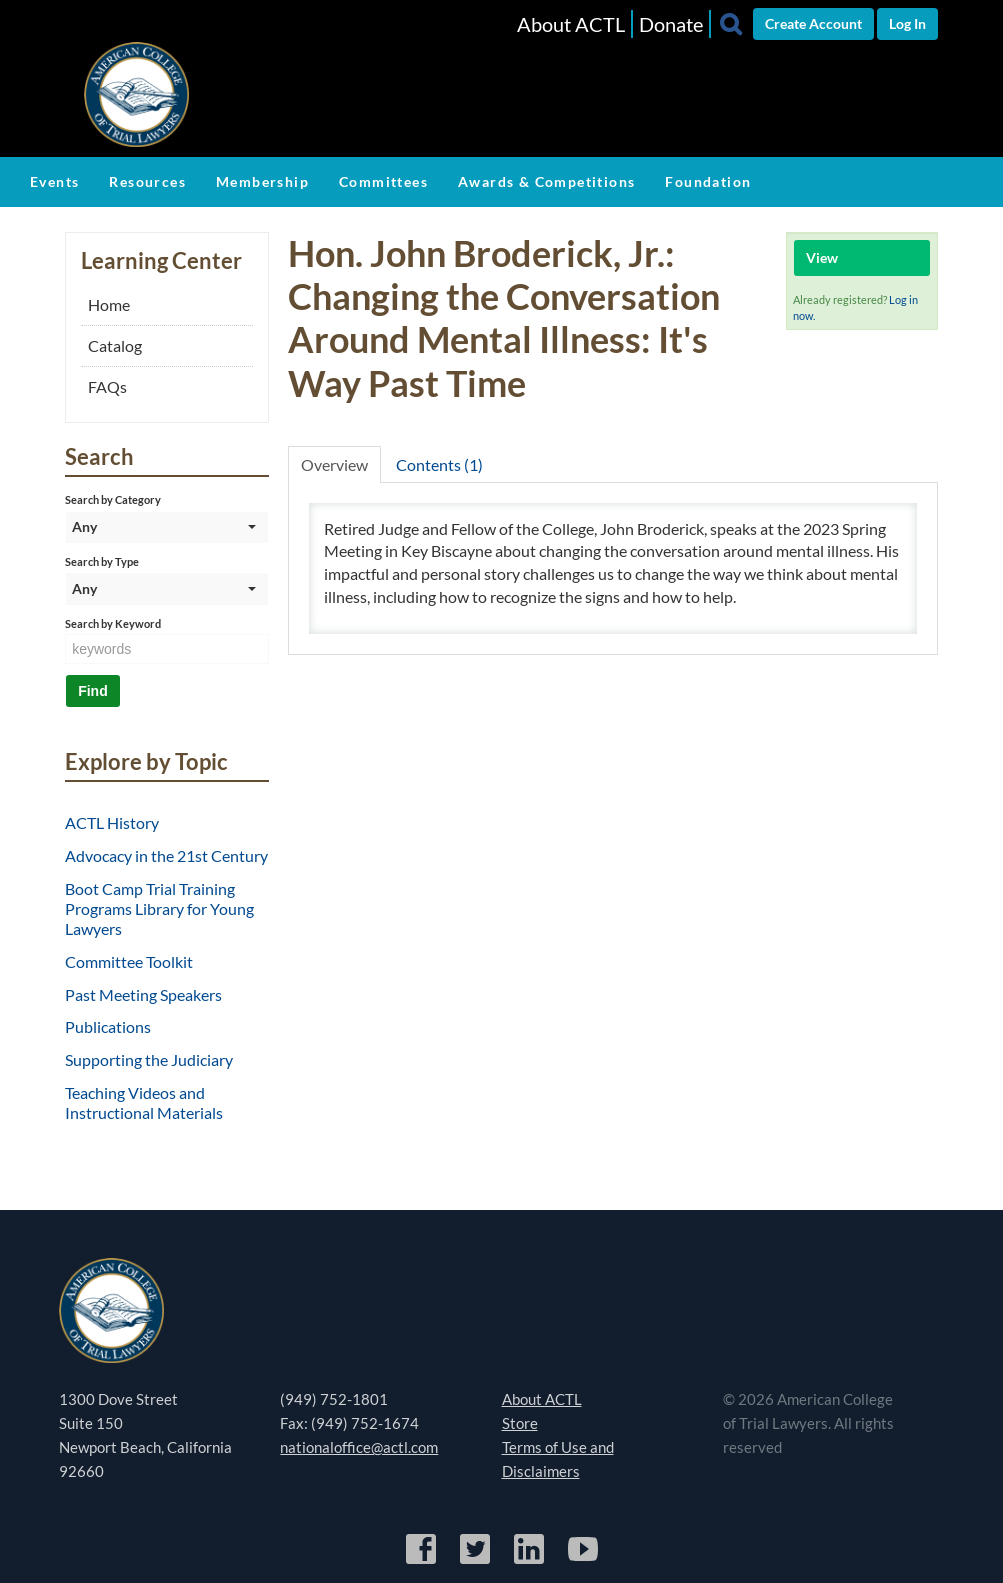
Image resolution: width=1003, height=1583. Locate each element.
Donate (671, 24)
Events (54, 181)
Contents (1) (439, 464)
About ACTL (571, 24)
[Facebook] (422, 1560)
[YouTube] (583, 1560)
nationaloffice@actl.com (359, 1447)
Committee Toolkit (129, 961)
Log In (907, 23)
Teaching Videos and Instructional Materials (144, 1102)
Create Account (813, 23)
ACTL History (112, 822)
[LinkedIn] (530, 1560)
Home (109, 304)
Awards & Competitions (546, 181)
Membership (262, 181)
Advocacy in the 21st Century (166, 855)
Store (520, 1423)
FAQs (107, 386)
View (822, 257)
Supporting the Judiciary (149, 1059)
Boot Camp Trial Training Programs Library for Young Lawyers (159, 908)
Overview (334, 464)
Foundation (708, 181)
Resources (147, 181)
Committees (383, 181)
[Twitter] (476, 1560)
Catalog (115, 345)
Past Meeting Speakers (143, 994)
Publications (108, 1026)
